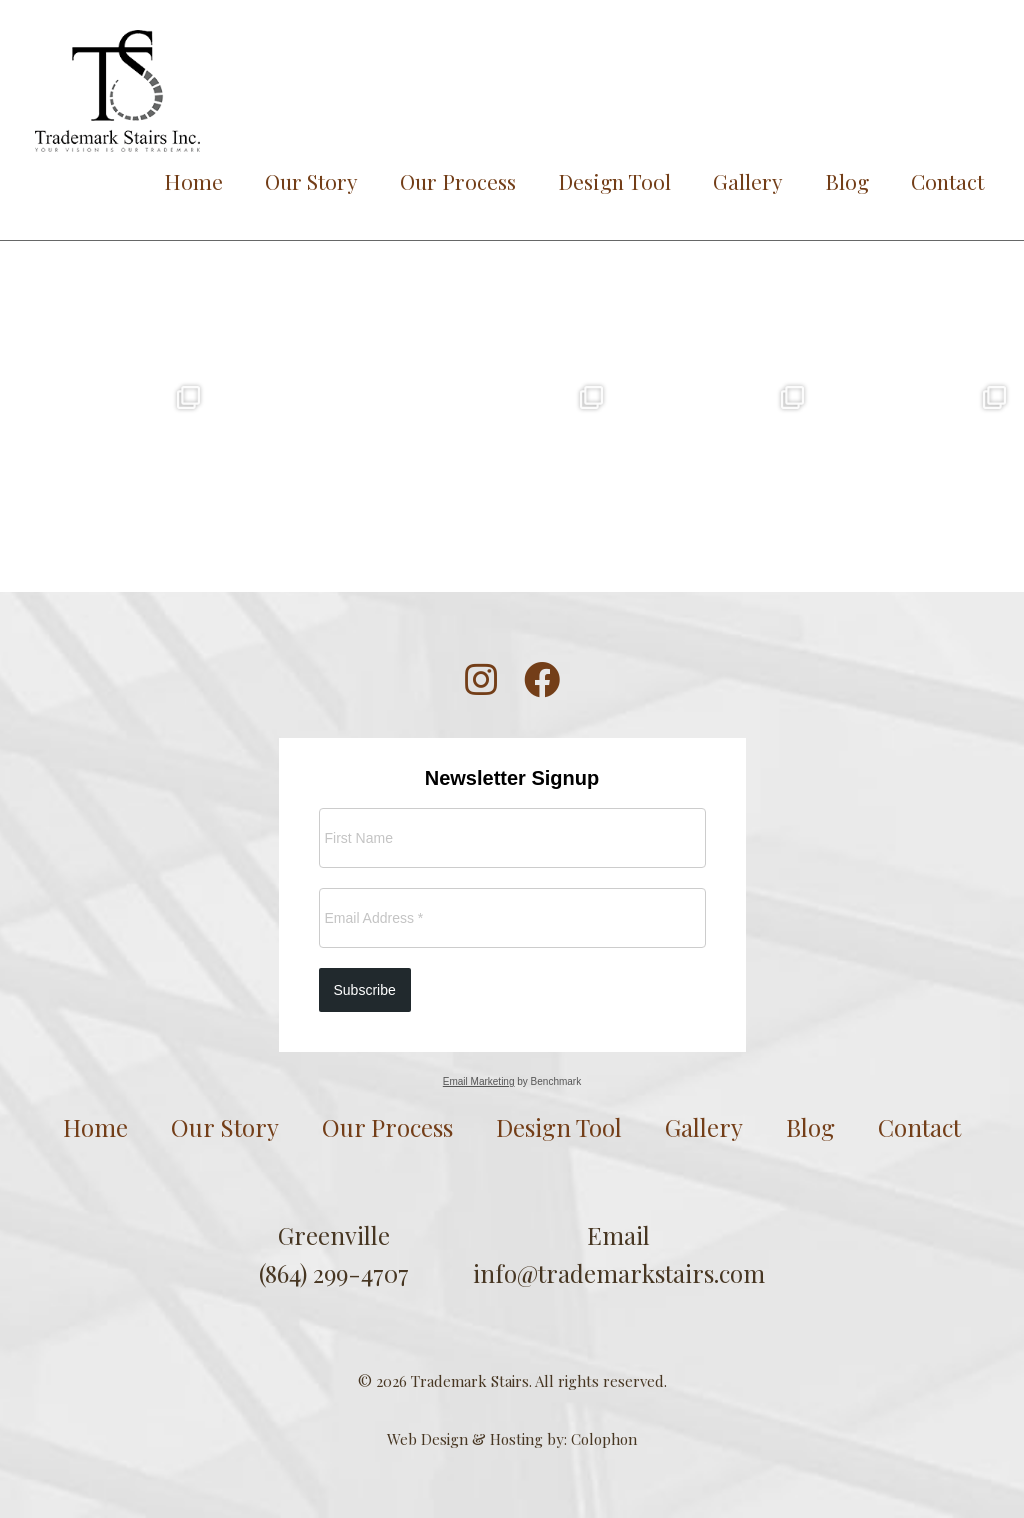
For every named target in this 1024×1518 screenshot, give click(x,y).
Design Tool (614, 181)
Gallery (748, 181)
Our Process (458, 181)
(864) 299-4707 (334, 1273)
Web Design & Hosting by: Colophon (512, 1439)
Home (193, 181)
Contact (947, 181)
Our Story (311, 181)
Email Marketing (479, 1081)
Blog (847, 181)
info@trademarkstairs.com (619, 1273)
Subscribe (365, 990)
